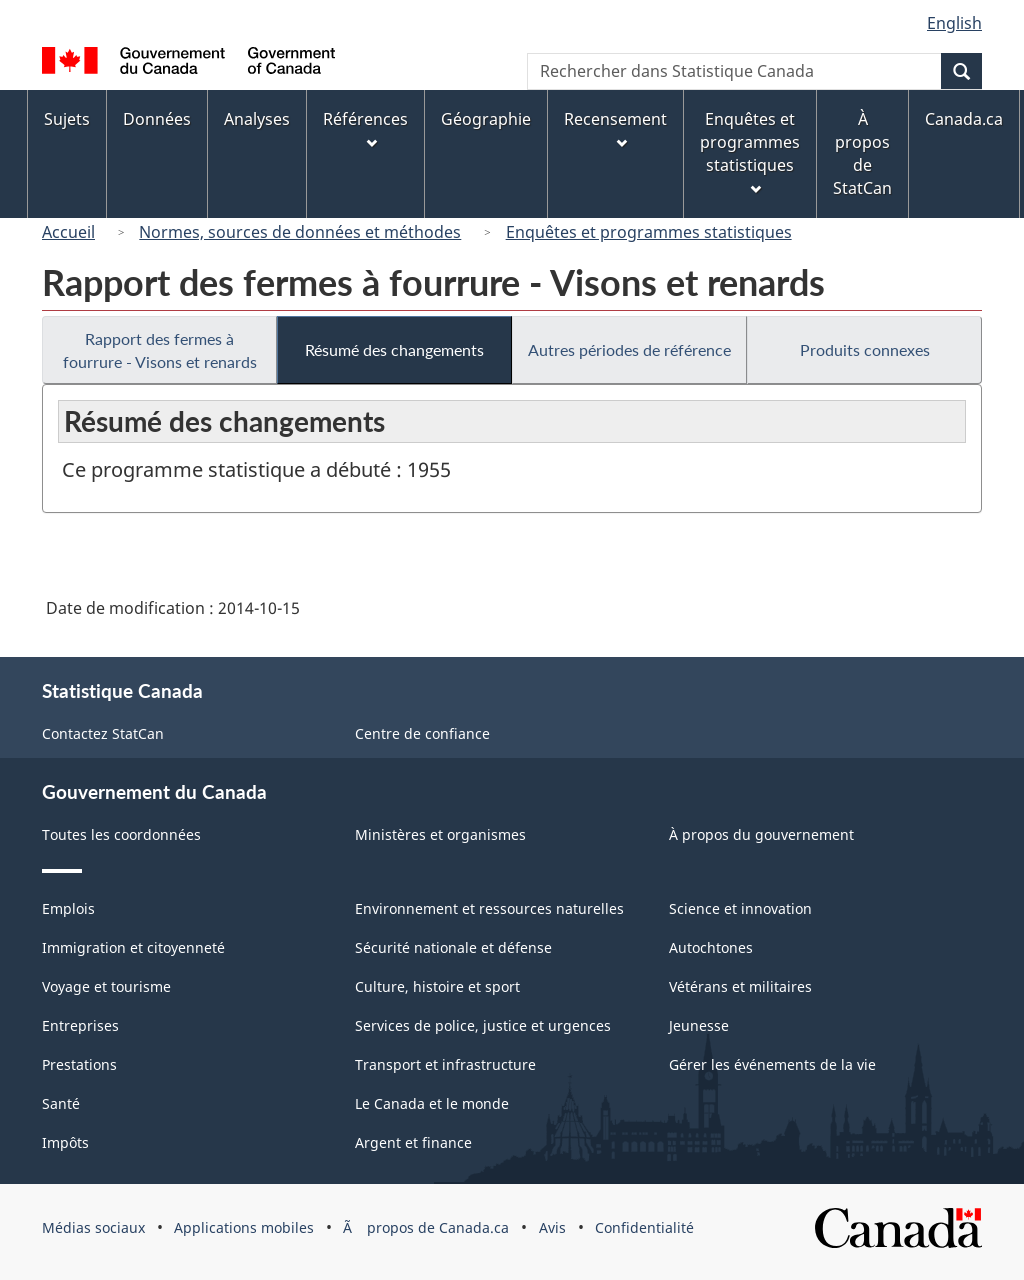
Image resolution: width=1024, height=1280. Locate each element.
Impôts (65, 1142)
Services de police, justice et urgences (483, 1025)
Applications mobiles (244, 1227)
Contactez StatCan (103, 733)
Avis (552, 1227)
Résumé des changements (394, 349)
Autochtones (711, 947)
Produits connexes (865, 349)
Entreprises (80, 1025)
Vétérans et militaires (740, 986)
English (954, 23)
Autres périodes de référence (629, 349)
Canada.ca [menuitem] (964, 119)
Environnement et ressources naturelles (489, 908)
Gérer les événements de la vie (772, 1064)
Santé (61, 1103)
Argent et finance (413, 1142)
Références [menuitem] (365, 128)
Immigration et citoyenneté (133, 947)
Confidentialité (644, 1227)
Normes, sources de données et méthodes (300, 232)
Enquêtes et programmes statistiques (649, 232)
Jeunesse (699, 1025)
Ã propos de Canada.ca (426, 1227)
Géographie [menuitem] (486, 119)
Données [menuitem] (157, 119)
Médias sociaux (93, 1227)
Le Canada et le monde (432, 1103)
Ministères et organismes (440, 834)
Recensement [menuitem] (615, 128)
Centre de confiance (422, 733)
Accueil (68, 232)
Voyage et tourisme (106, 986)
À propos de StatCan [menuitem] (862, 153)
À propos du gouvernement (761, 834)
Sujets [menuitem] (67, 119)
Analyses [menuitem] (257, 119)
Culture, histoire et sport (437, 986)
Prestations (79, 1064)
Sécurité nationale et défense (453, 947)
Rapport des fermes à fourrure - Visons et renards (160, 350)
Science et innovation (740, 908)
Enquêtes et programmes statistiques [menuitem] (750, 151)
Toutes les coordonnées (121, 834)
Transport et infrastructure (445, 1064)
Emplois (68, 908)
